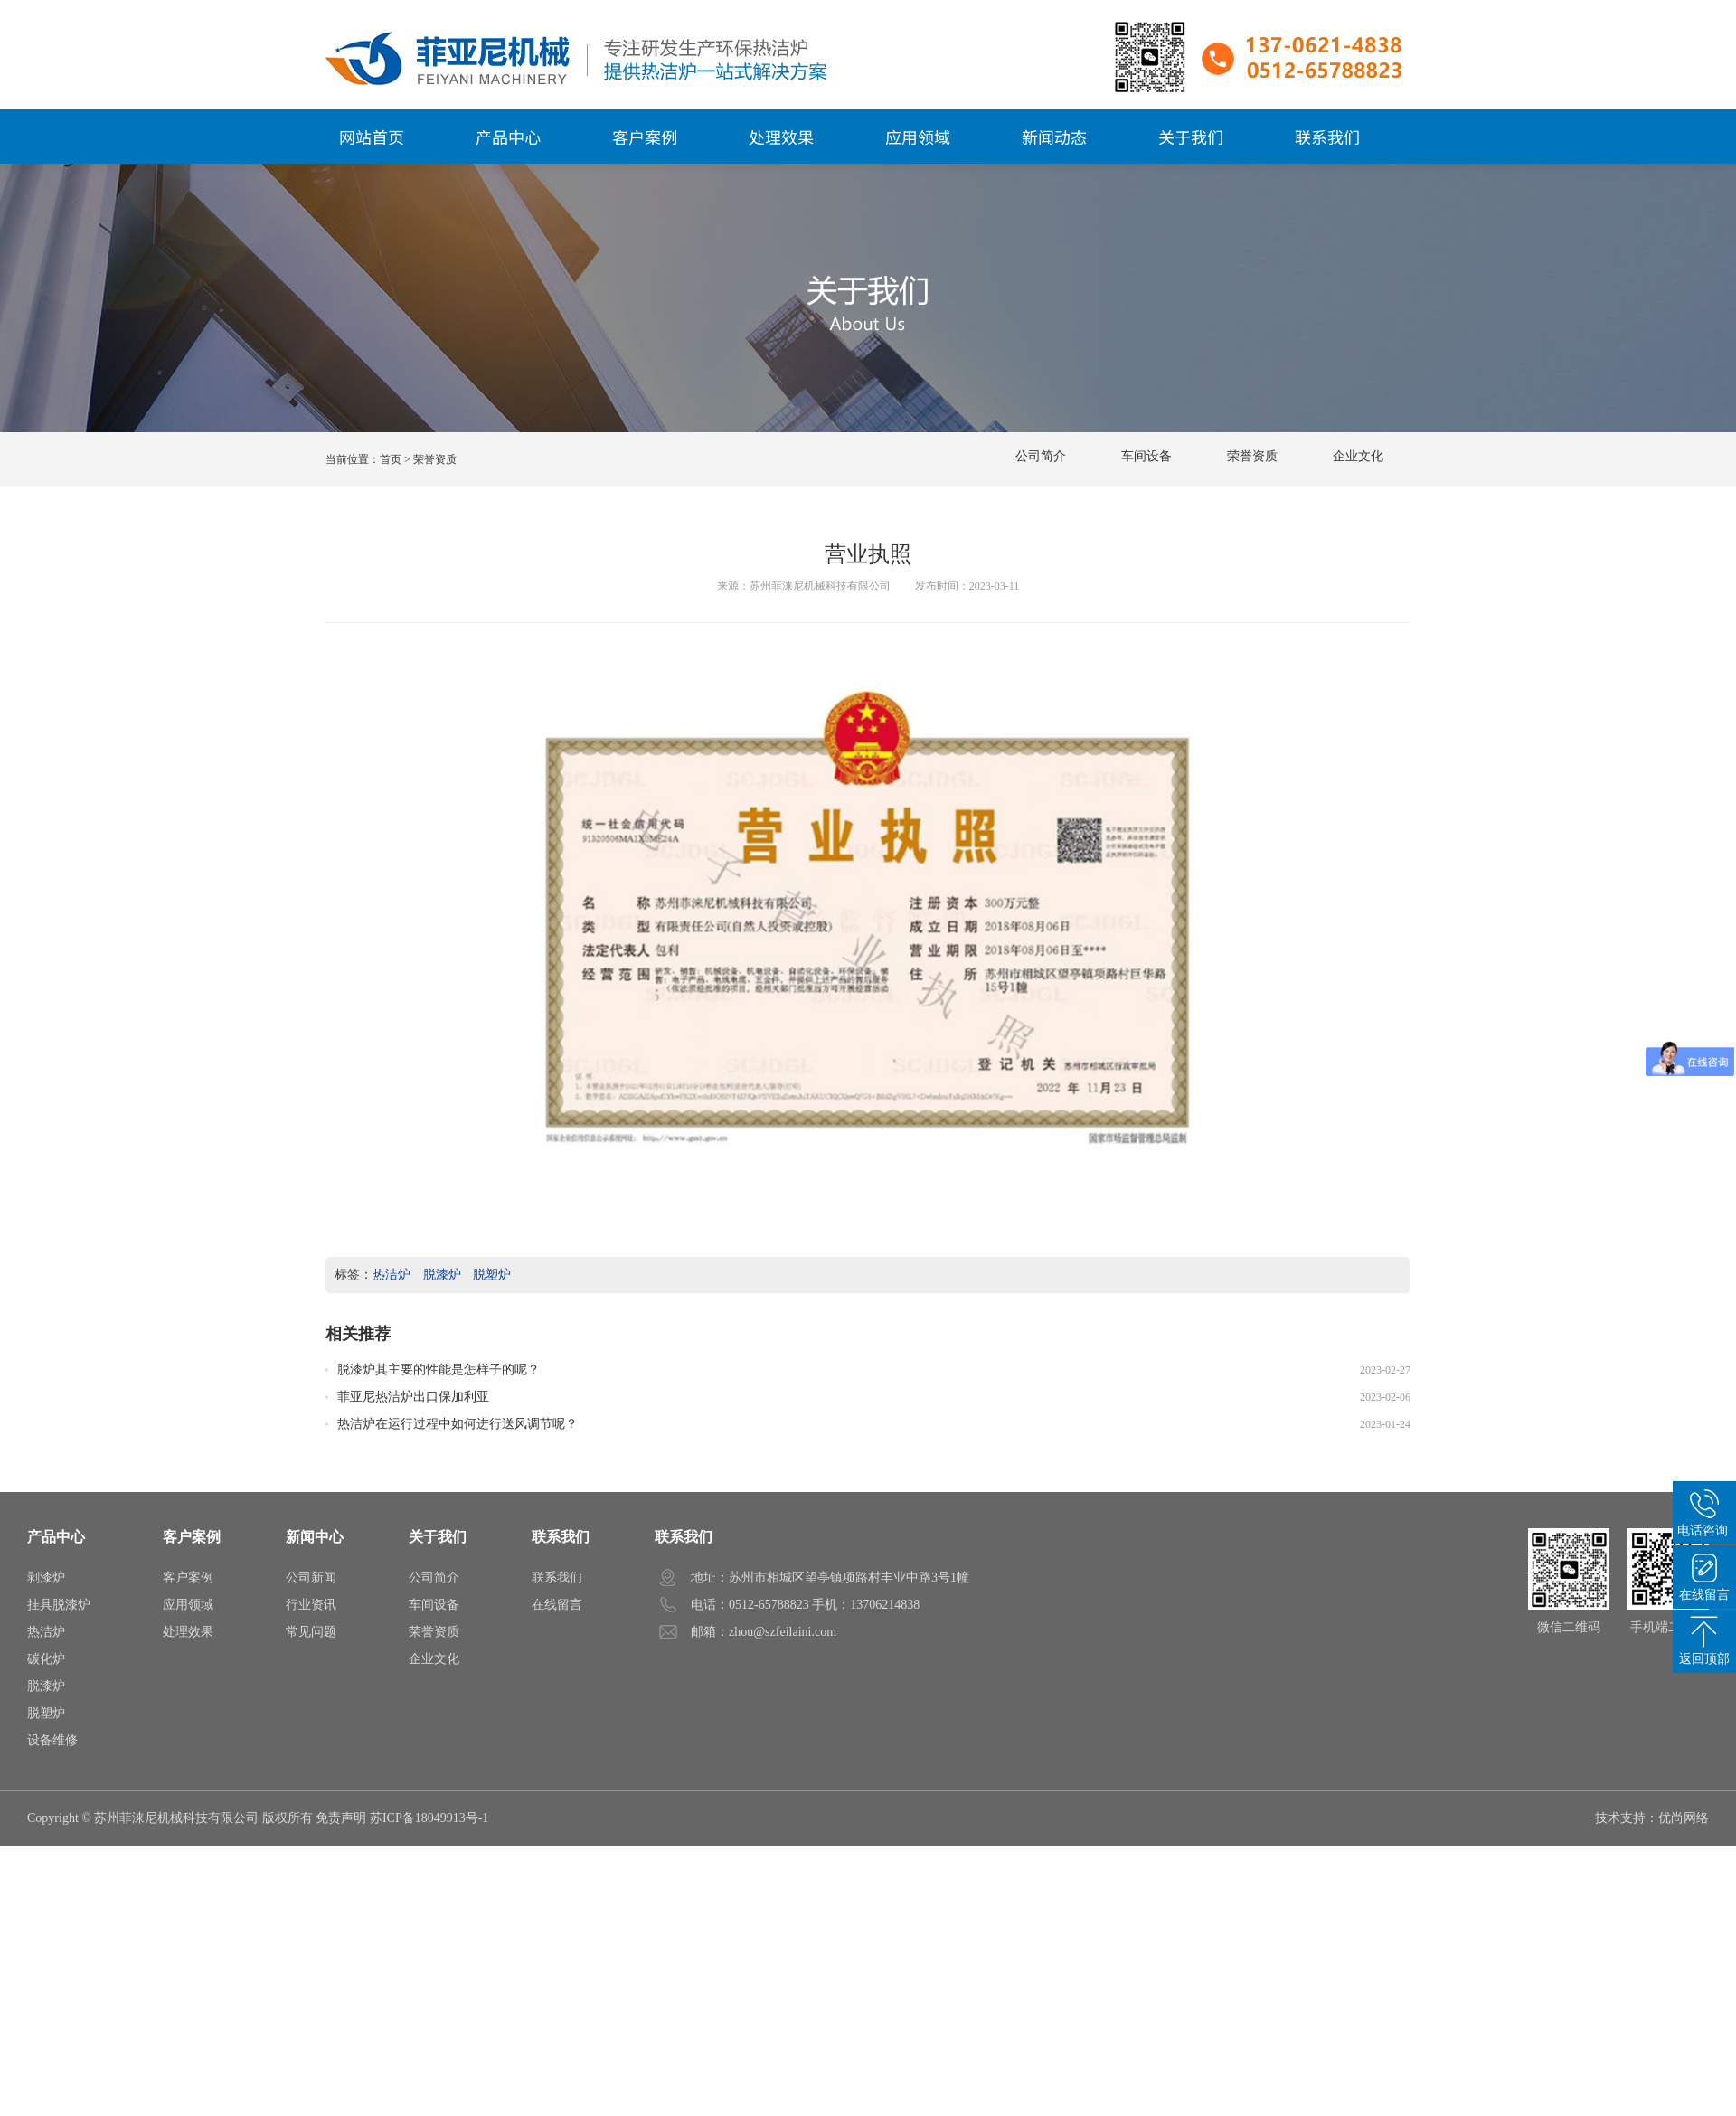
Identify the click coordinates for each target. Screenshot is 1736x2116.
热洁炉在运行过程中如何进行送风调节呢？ (457, 1422)
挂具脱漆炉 (58, 1604)
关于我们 (438, 1536)
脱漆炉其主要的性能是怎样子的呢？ (438, 1367)
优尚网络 (1683, 1818)
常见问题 (311, 1632)
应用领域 (188, 1604)
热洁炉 (391, 1274)
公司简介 (1040, 452)
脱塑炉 (492, 1274)
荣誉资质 (1252, 452)
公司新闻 (311, 1577)
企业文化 (1358, 452)
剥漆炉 (46, 1577)
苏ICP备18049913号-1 (429, 1818)
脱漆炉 (442, 1274)
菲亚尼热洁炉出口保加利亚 (413, 1395)
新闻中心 (315, 1536)
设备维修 (52, 1740)
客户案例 (192, 1536)
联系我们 (561, 1536)
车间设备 (1146, 452)
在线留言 (557, 1604)
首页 (390, 459)
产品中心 (56, 1536)
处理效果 (188, 1632)
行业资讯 (311, 1604)
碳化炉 (46, 1659)
